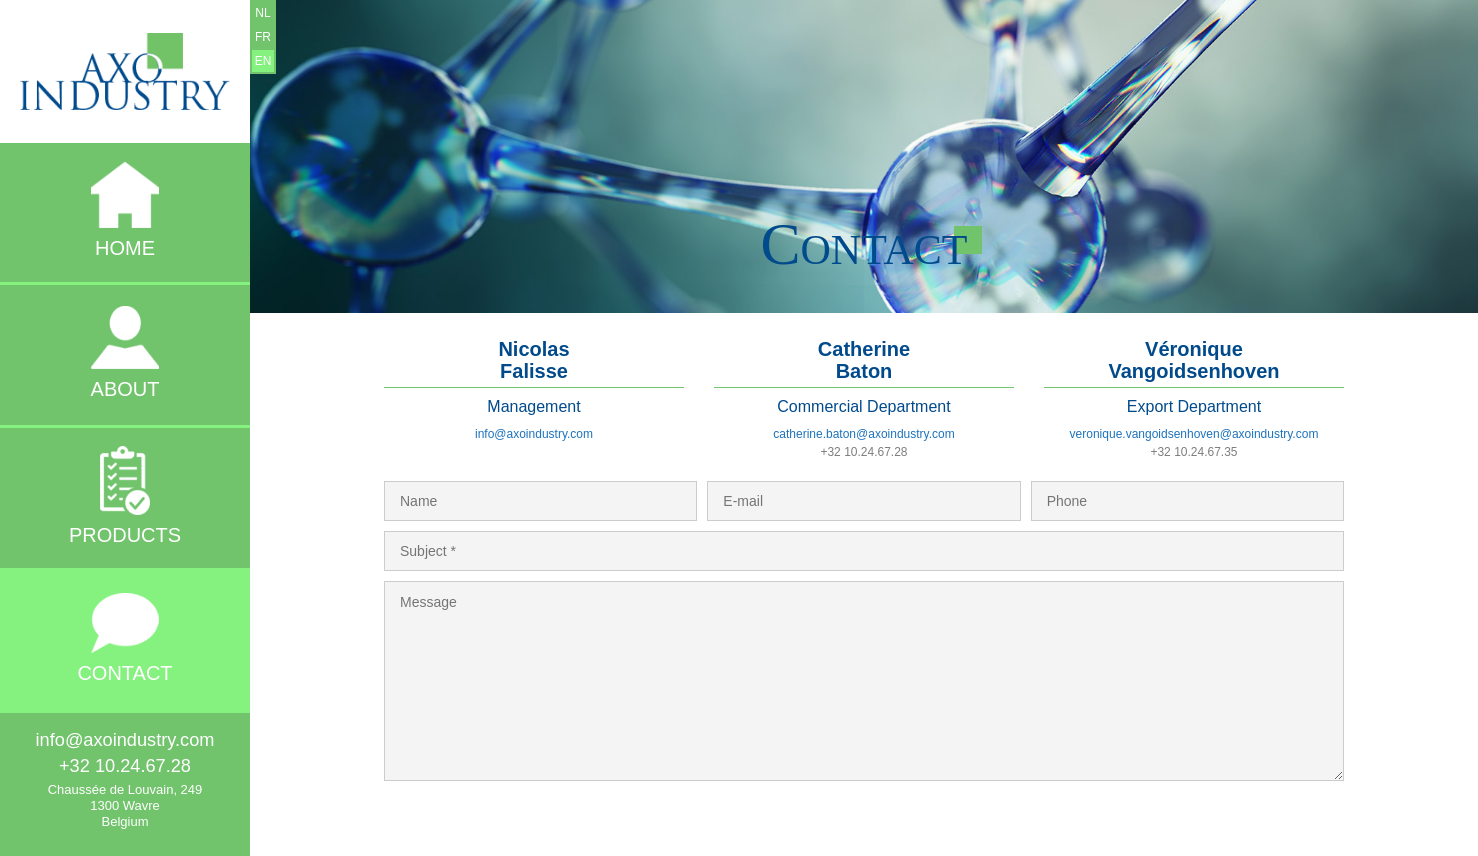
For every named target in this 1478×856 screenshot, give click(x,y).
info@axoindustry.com (534, 434)
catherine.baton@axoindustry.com (863, 434)
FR (263, 37)
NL (262, 13)
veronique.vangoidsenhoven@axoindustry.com (1194, 434)
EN (263, 61)
